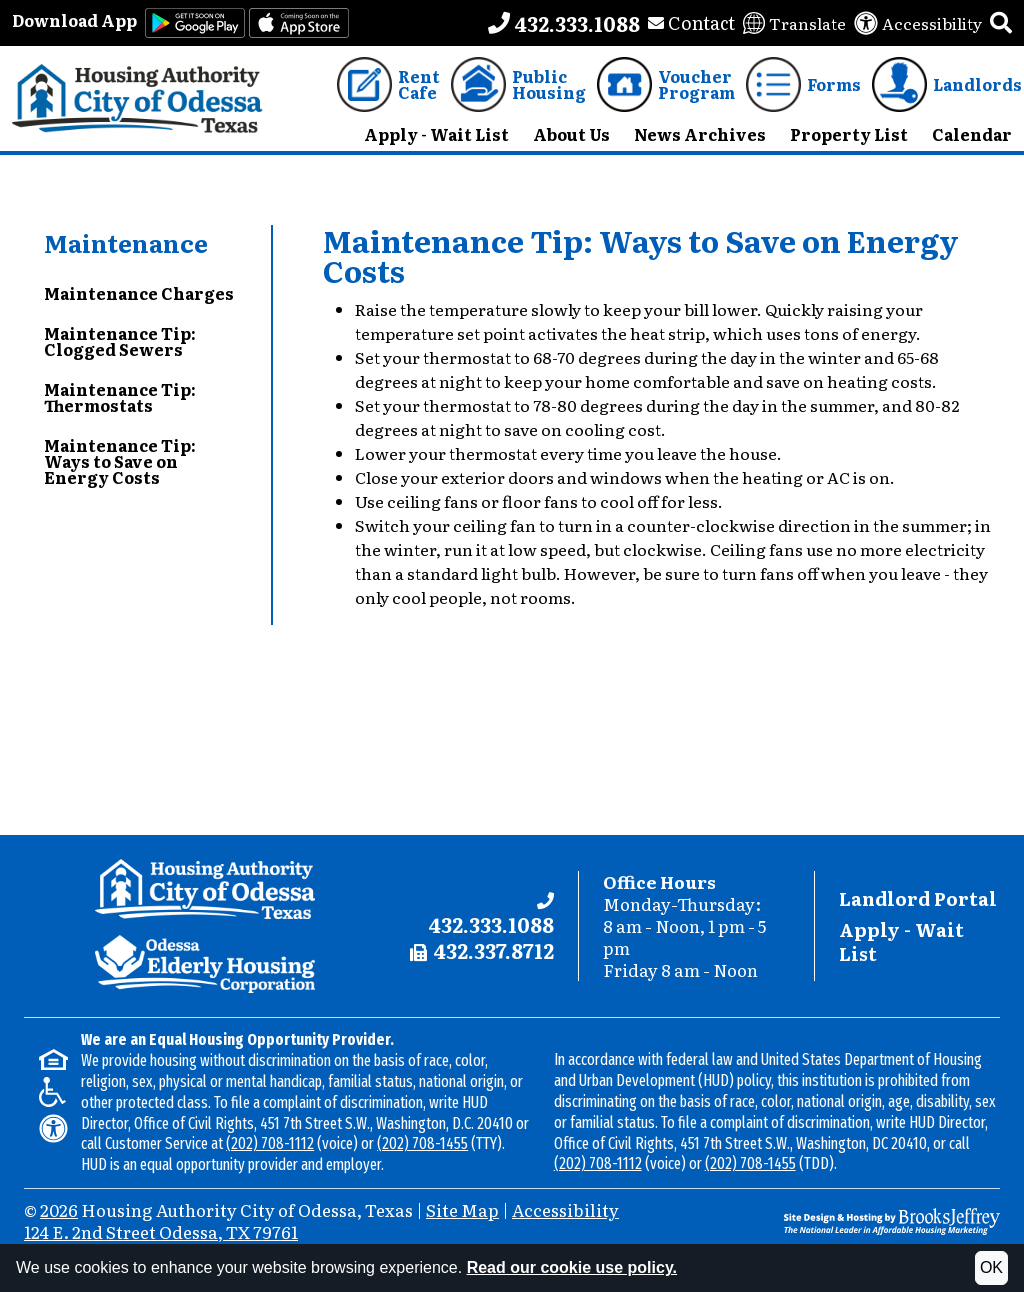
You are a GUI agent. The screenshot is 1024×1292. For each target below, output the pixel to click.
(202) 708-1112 (270, 1143)
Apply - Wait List (901, 941)
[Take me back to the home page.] (137, 98)
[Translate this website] (794, 23)
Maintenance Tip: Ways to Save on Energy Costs (120, 461)
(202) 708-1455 (422, 1143)
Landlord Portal (918, 898)
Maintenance (126, 242)
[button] (1001, 23)
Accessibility (565, 1209)
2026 (59, 1209)
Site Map (462, 1209)
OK (991, 1267)
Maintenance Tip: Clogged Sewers (120, 341)
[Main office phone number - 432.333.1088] (564, 23)
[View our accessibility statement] (918, 23)
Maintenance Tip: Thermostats (120, 397)
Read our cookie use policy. (572, 1267)
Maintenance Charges (139, 293)
